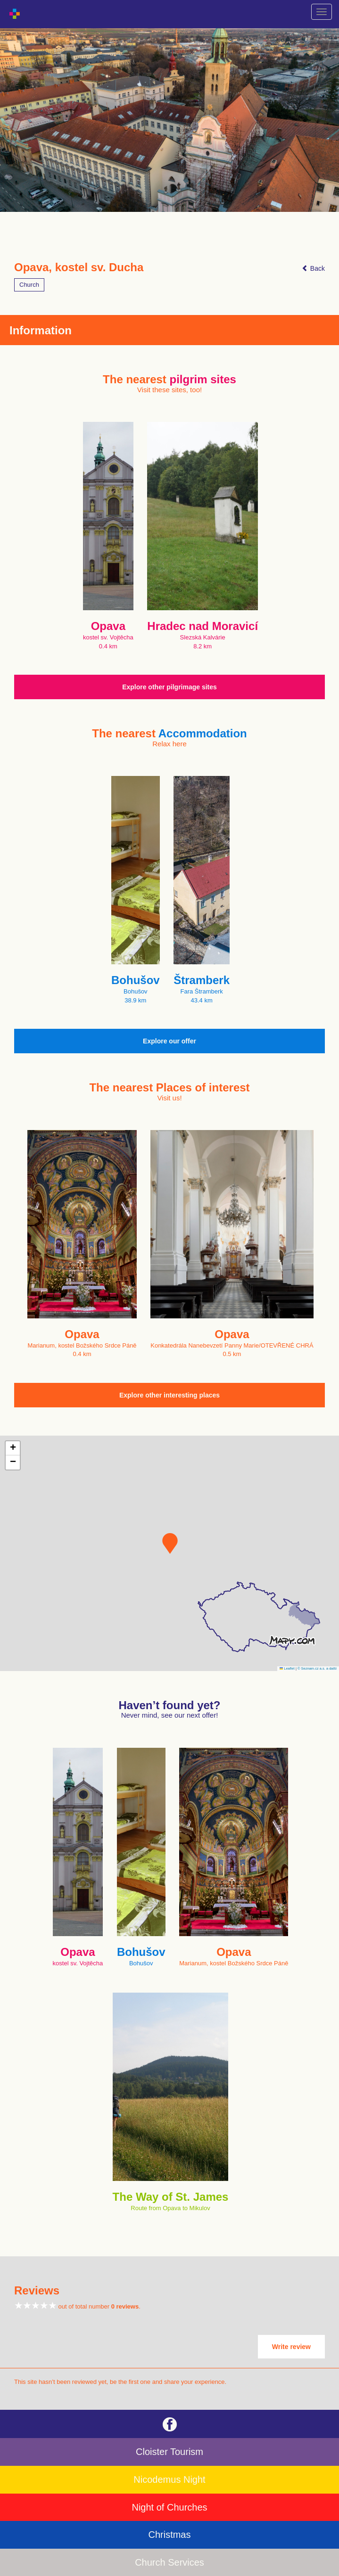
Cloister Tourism (169, 2452)
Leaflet (287, 1668)
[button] (170, 1543)
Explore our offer (169, 1041)
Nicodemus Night (169, 2479)
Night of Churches (169, 2507)
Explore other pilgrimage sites (169, 687)
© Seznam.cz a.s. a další (317, 1668)
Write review (291, 2346)
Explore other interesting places (169, 1395)
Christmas (169, 2534)
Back (313, 268)
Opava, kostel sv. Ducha (78, 267)
